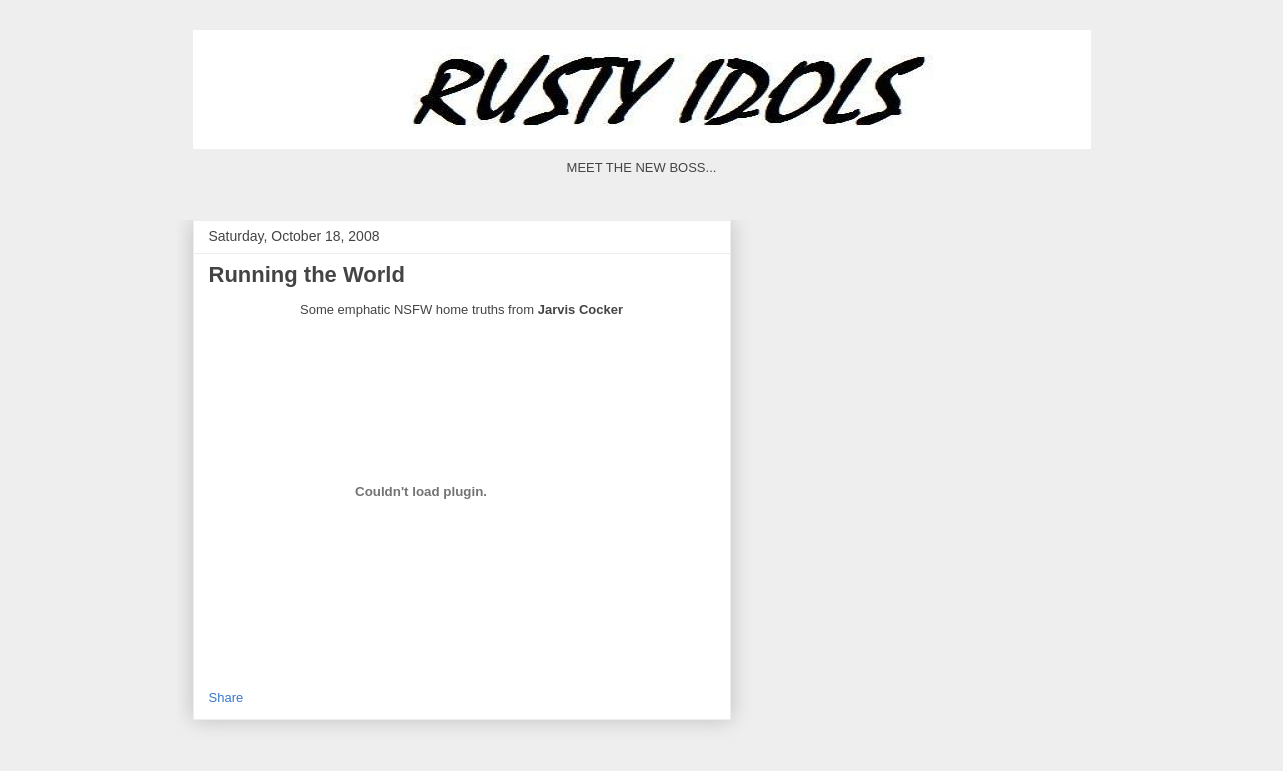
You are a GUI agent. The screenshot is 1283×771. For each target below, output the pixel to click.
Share (226, 697)
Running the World (307, 274)
